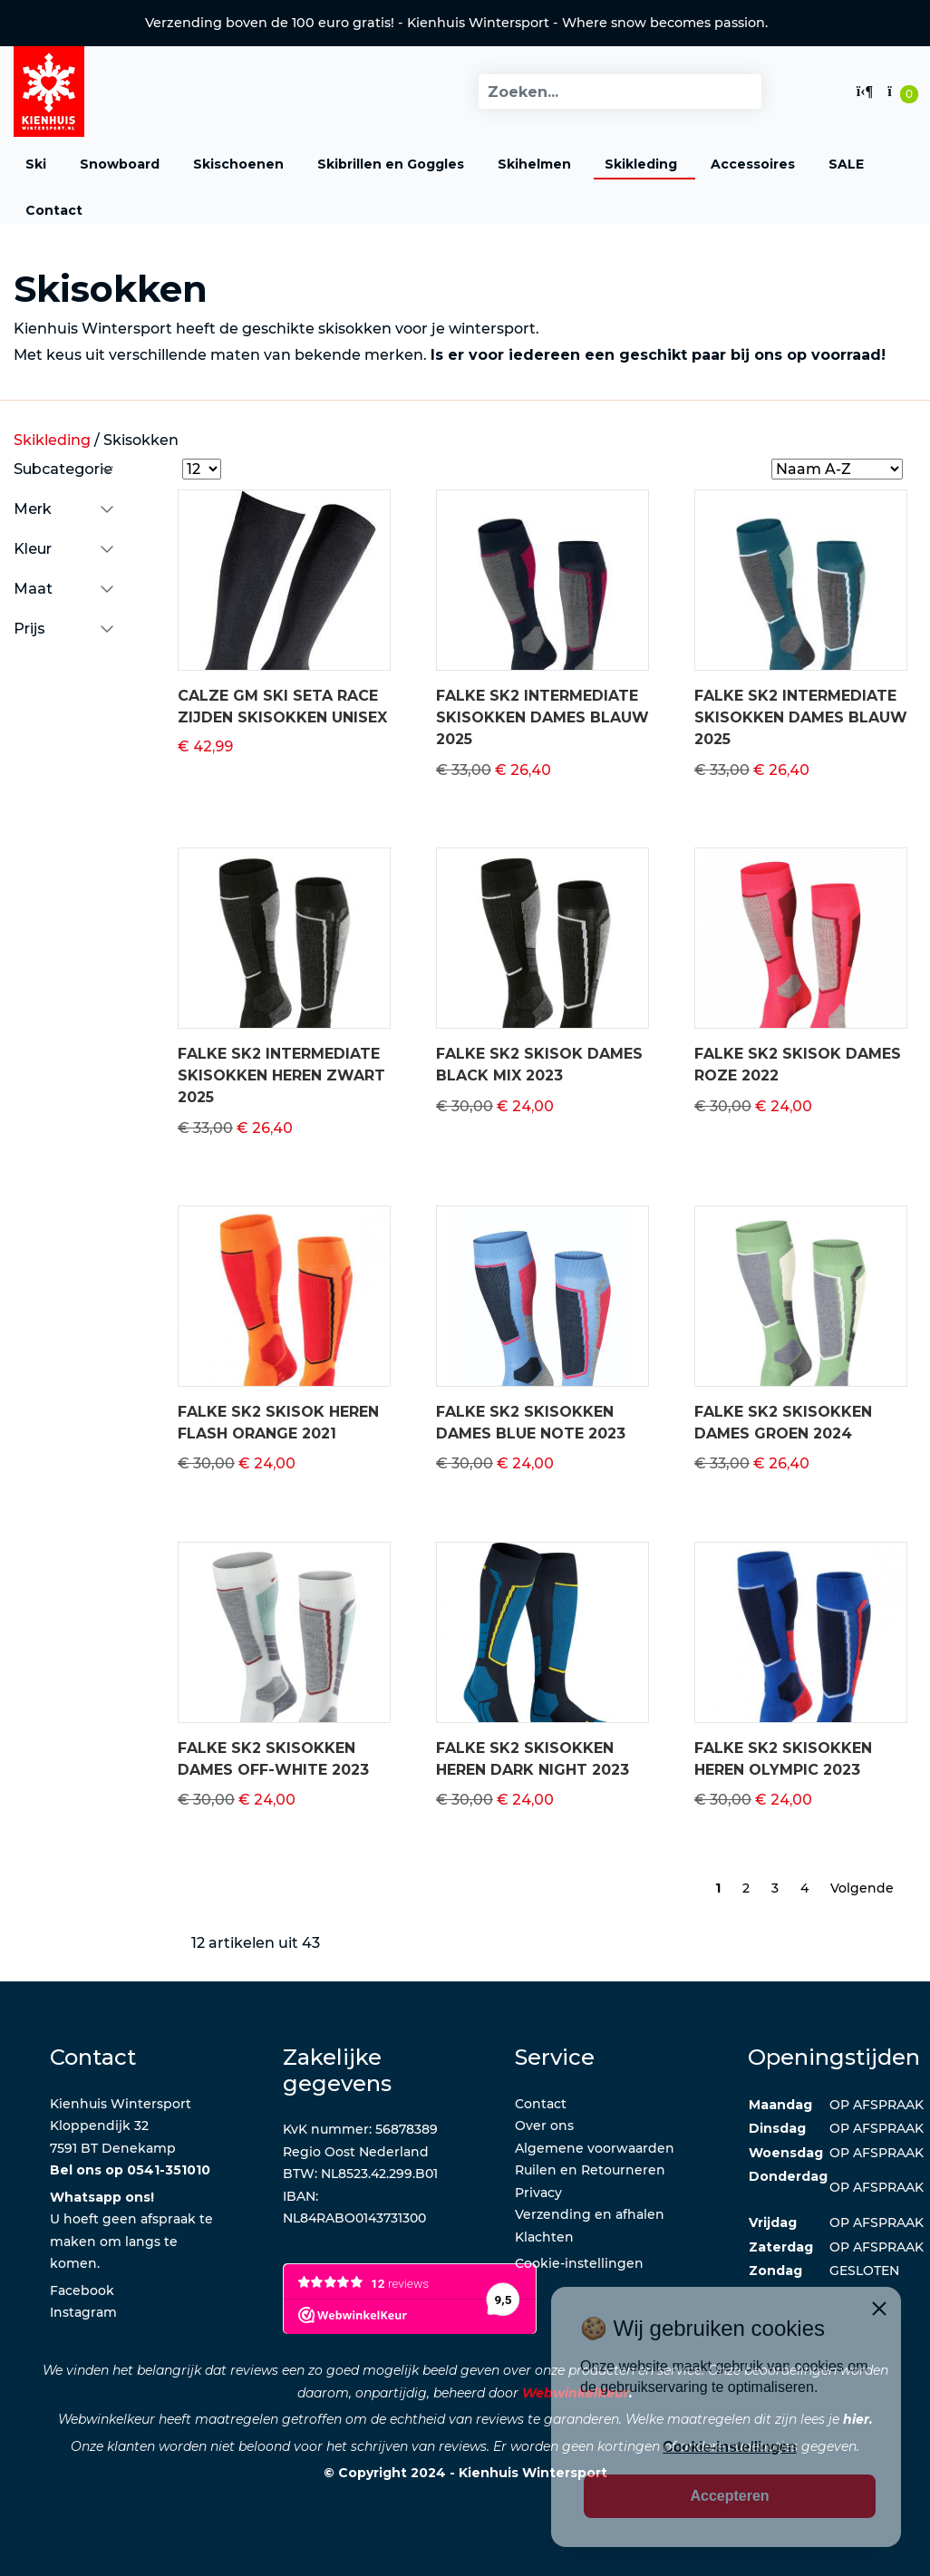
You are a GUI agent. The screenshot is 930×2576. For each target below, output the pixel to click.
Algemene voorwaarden (594, 2148)
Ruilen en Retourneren (590, 2170)
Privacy (538, 2192)
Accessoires (753, 164)
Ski (35, 164)
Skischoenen (238, 164)
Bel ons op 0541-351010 (130, 2170)
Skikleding (641, 164)
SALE (846, 164)
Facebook (82, 2290)
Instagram (83, 2312)
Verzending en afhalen (589, 2214)
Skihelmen (534, 164)
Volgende (862, 1888)
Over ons (544, 2125)
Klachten (544, 2237)
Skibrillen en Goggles (390, 164)
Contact (53, 210)
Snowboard (120, 164)
